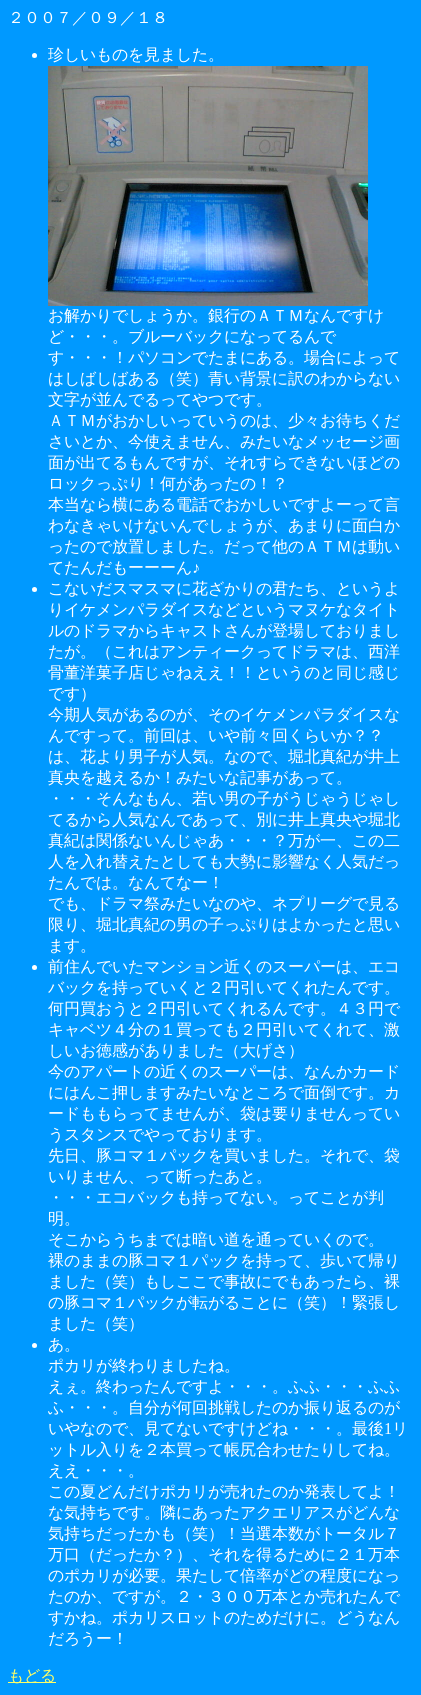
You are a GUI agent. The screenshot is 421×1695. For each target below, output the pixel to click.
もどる (32, 1675)
